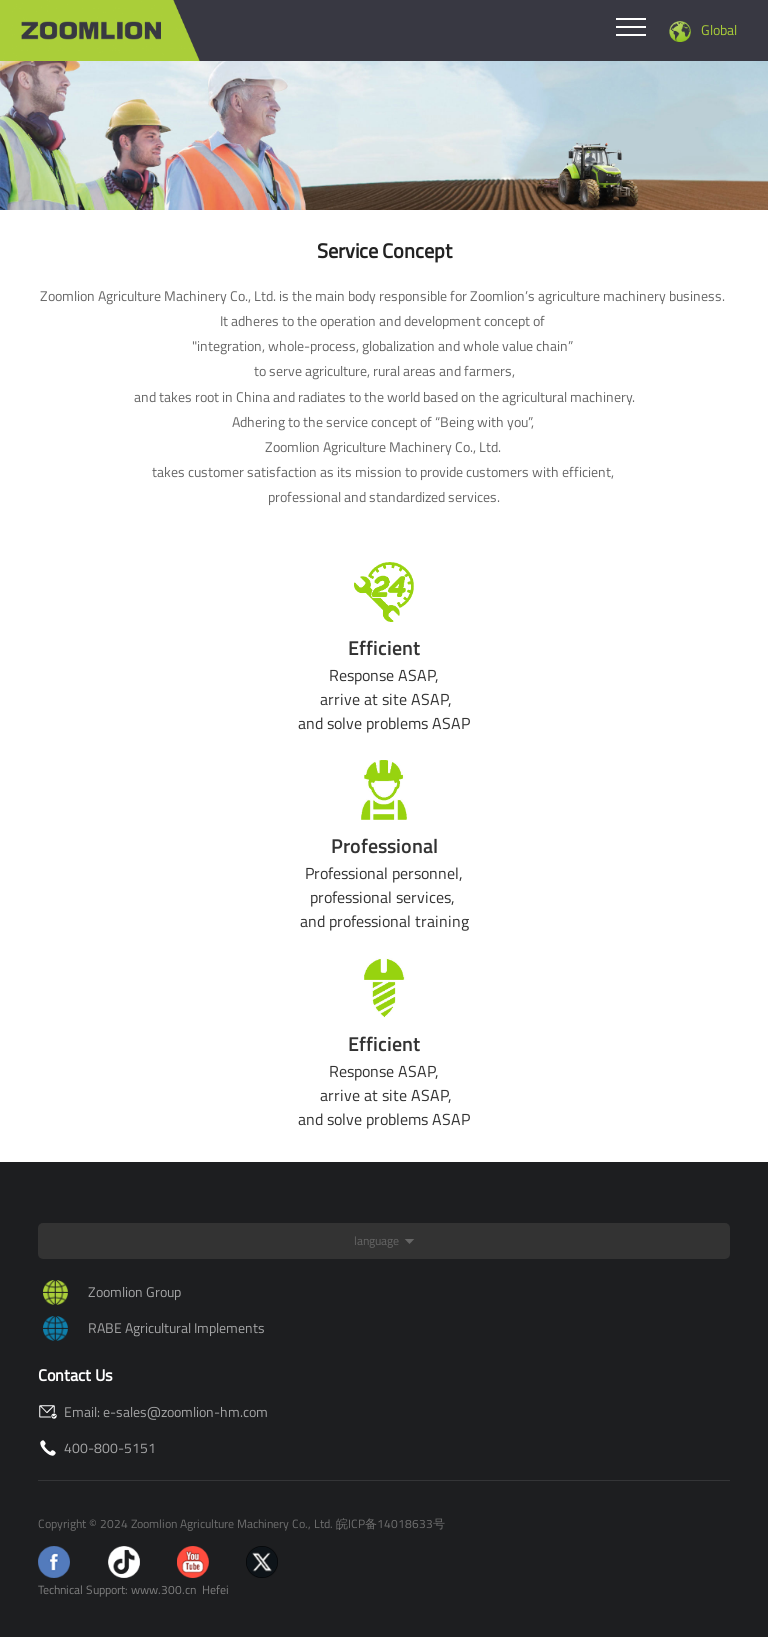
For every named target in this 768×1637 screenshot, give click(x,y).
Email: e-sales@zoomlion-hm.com (153, 1411)
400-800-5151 (97, 1447)
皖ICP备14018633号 (390, 1523)
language (376, 1240)
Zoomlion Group (134, 1291)
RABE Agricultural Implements (176, 1327)
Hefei (215, 1589)
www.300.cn (163, 1589)
